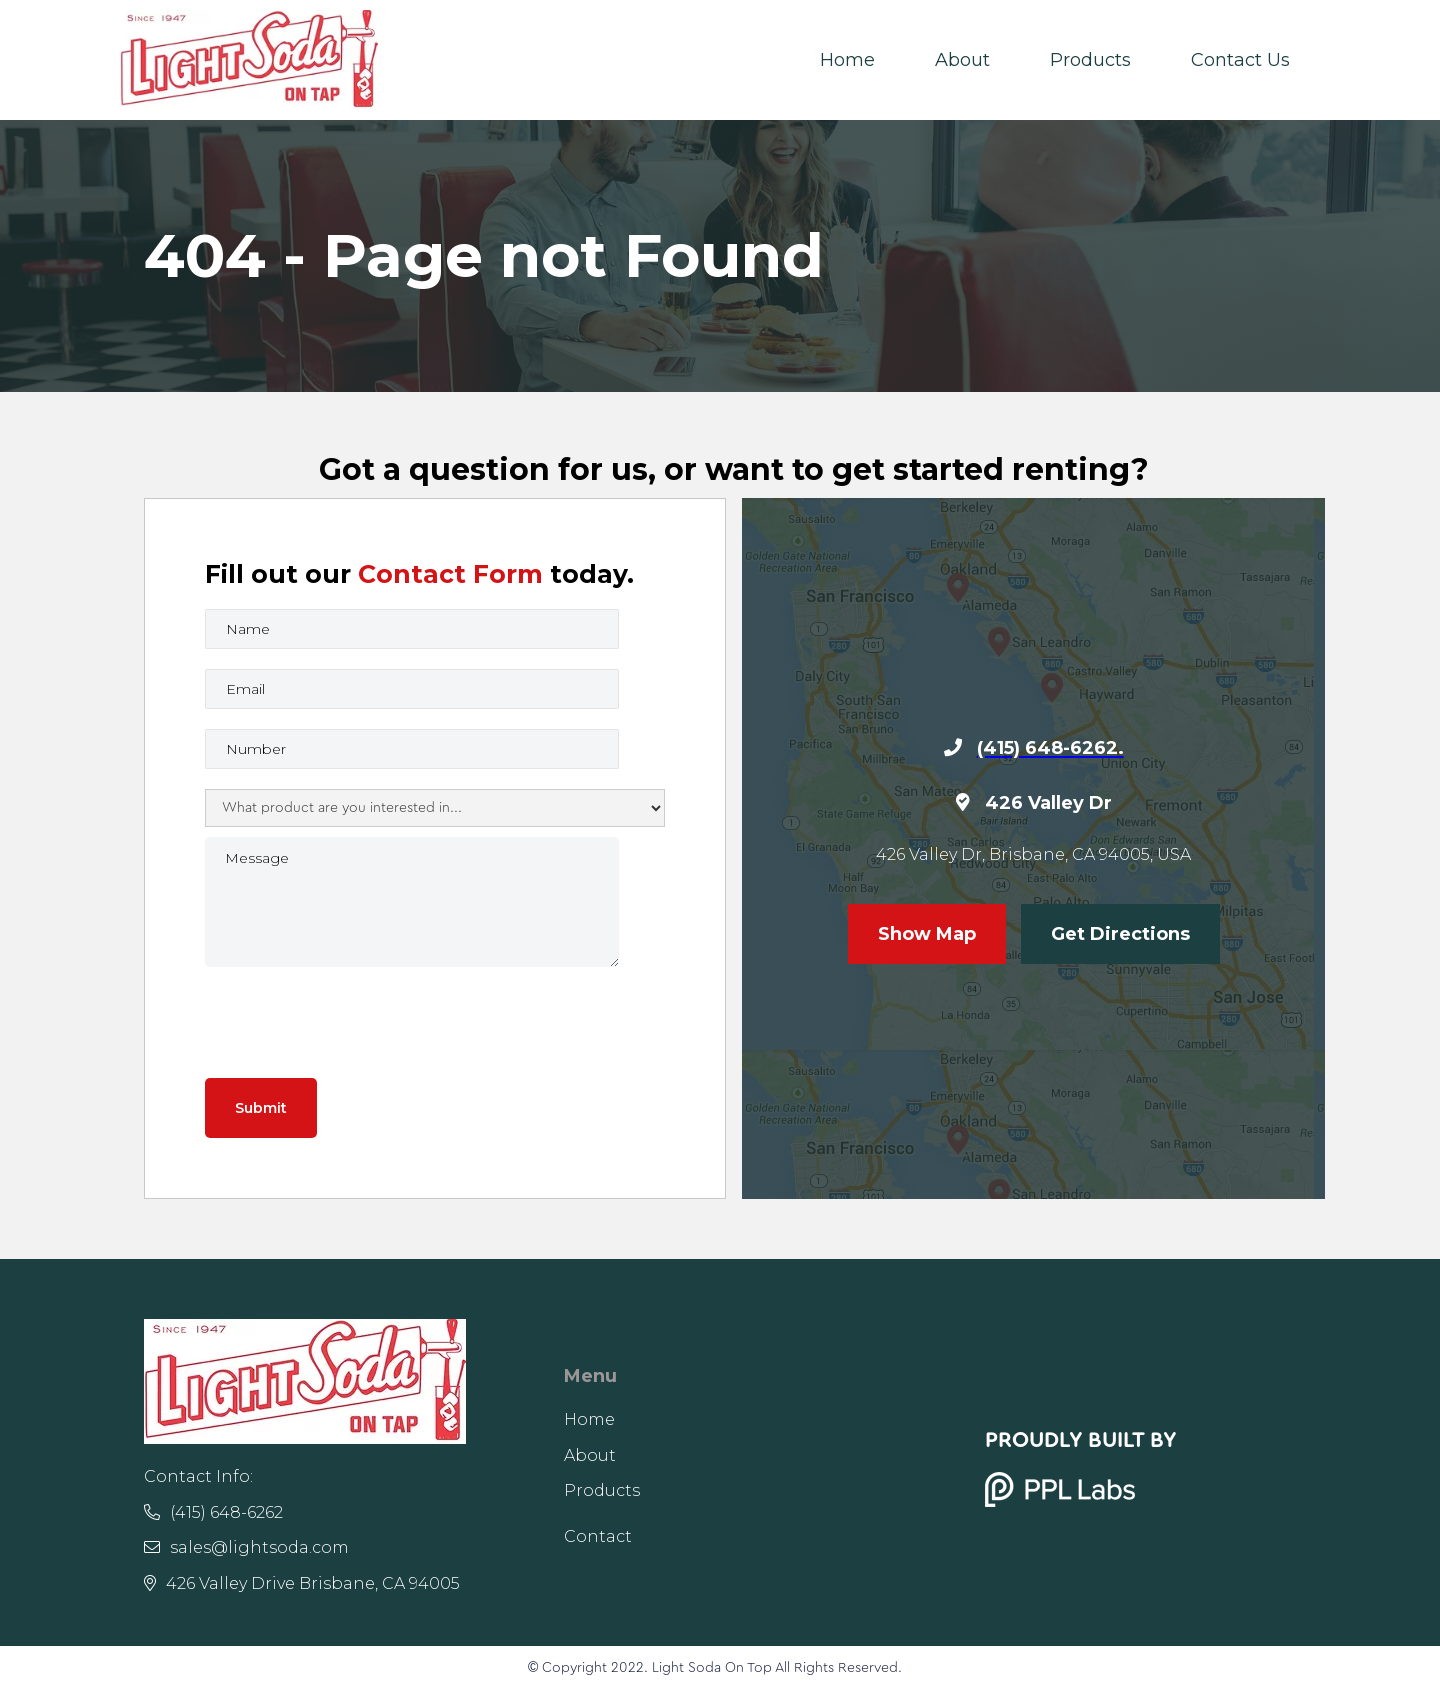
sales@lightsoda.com (246, 1547)
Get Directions (1120, 934)
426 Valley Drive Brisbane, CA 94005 (302, 1583)
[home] (249, 60)
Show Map (927, 934)
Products (1090, 60)
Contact (598, 1536)
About (962, 60)
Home (847, 60)
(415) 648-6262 (213, 1512)
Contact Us (1240, 60)
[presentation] (357, 1021)
